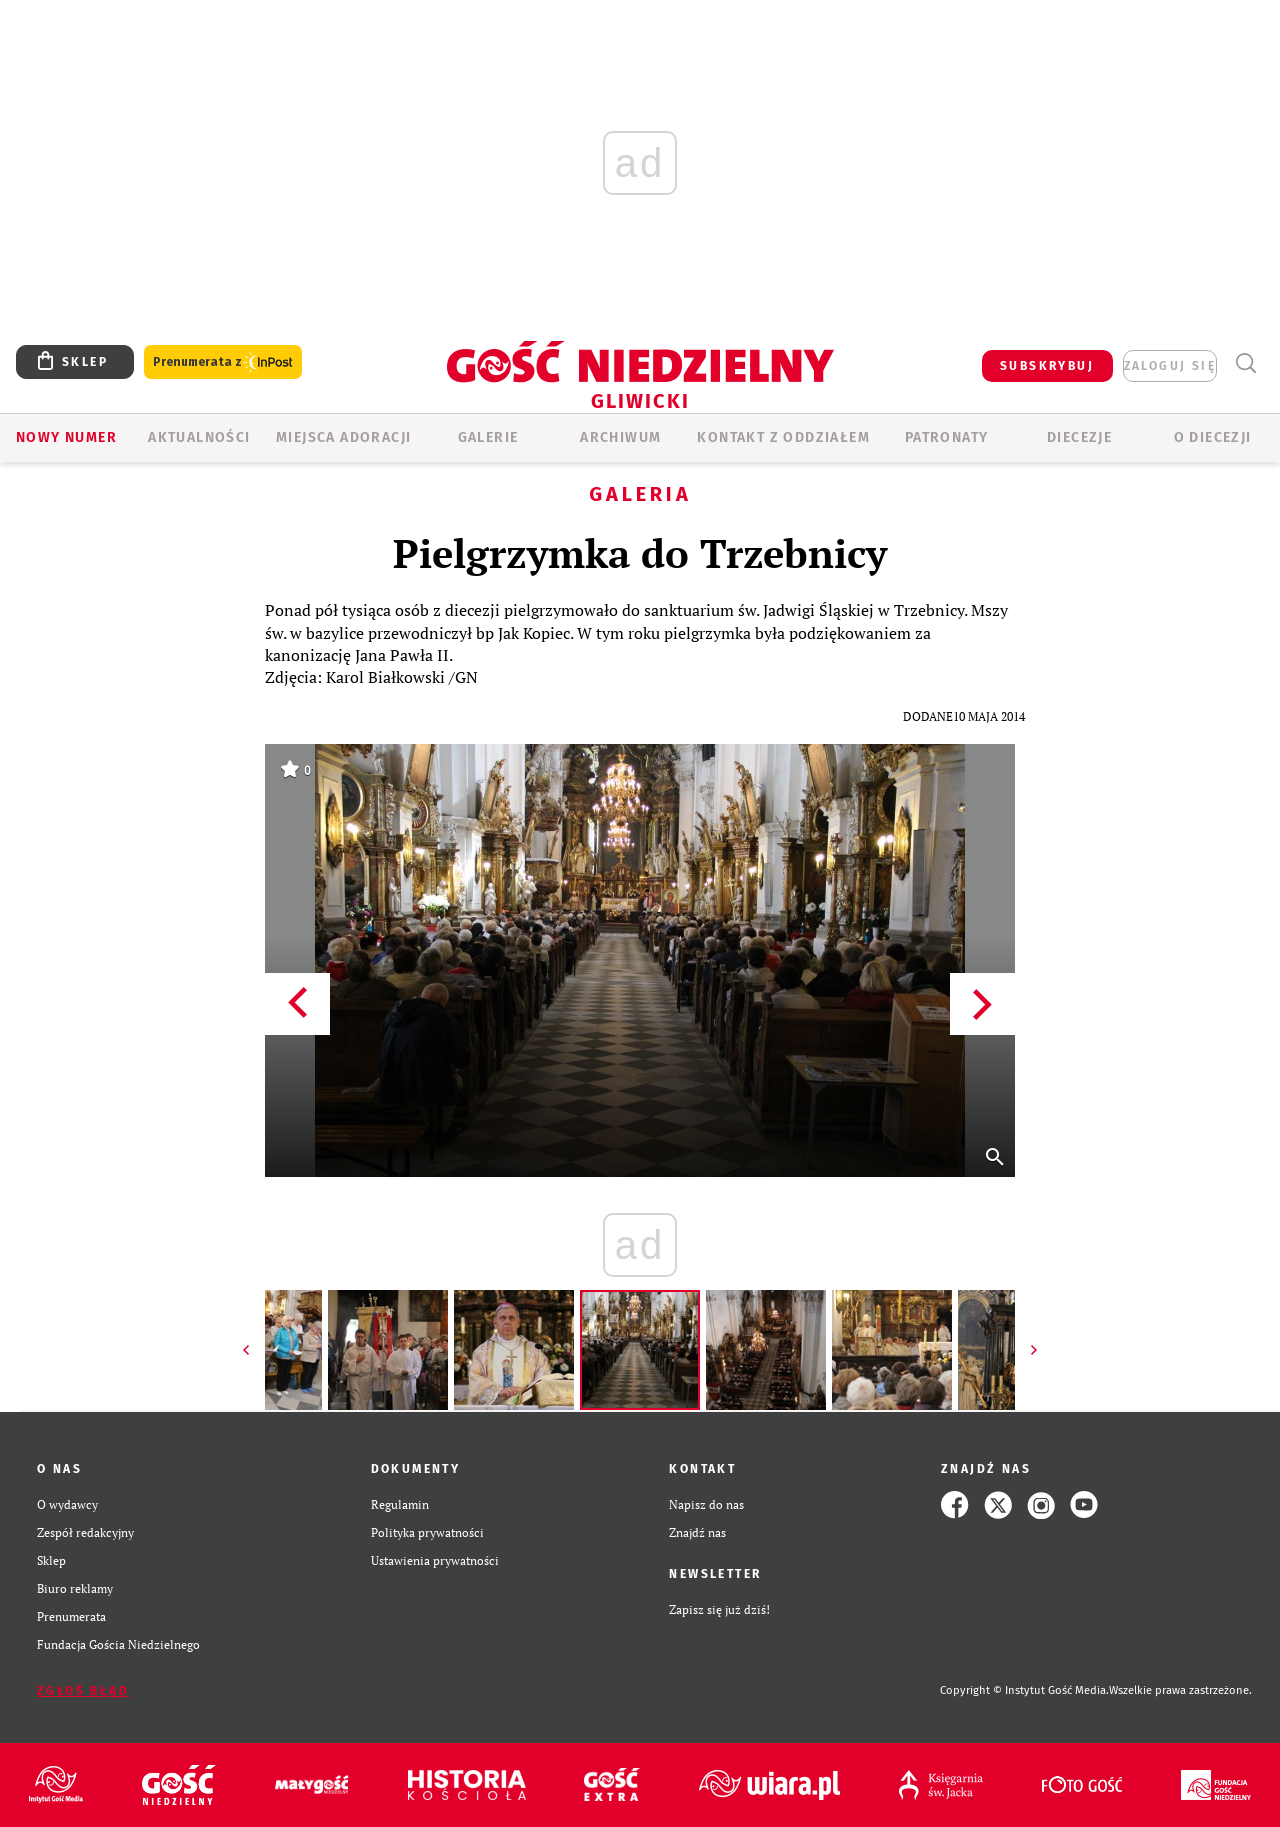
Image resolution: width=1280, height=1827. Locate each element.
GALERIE (488, 437)
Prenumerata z (223, 362)
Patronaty (947, 437)
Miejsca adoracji (343, 437)
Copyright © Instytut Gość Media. (1024, 1690)
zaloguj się (1170, 366)
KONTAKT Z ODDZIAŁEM (783, 437)
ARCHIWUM (620, 437)
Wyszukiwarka (1245, 363)
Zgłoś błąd (83, 1691)
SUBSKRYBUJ (1047, 366)
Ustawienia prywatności (435, 1560)
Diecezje (1079, 437)
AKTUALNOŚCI (199, 437)
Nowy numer (66, 437)
